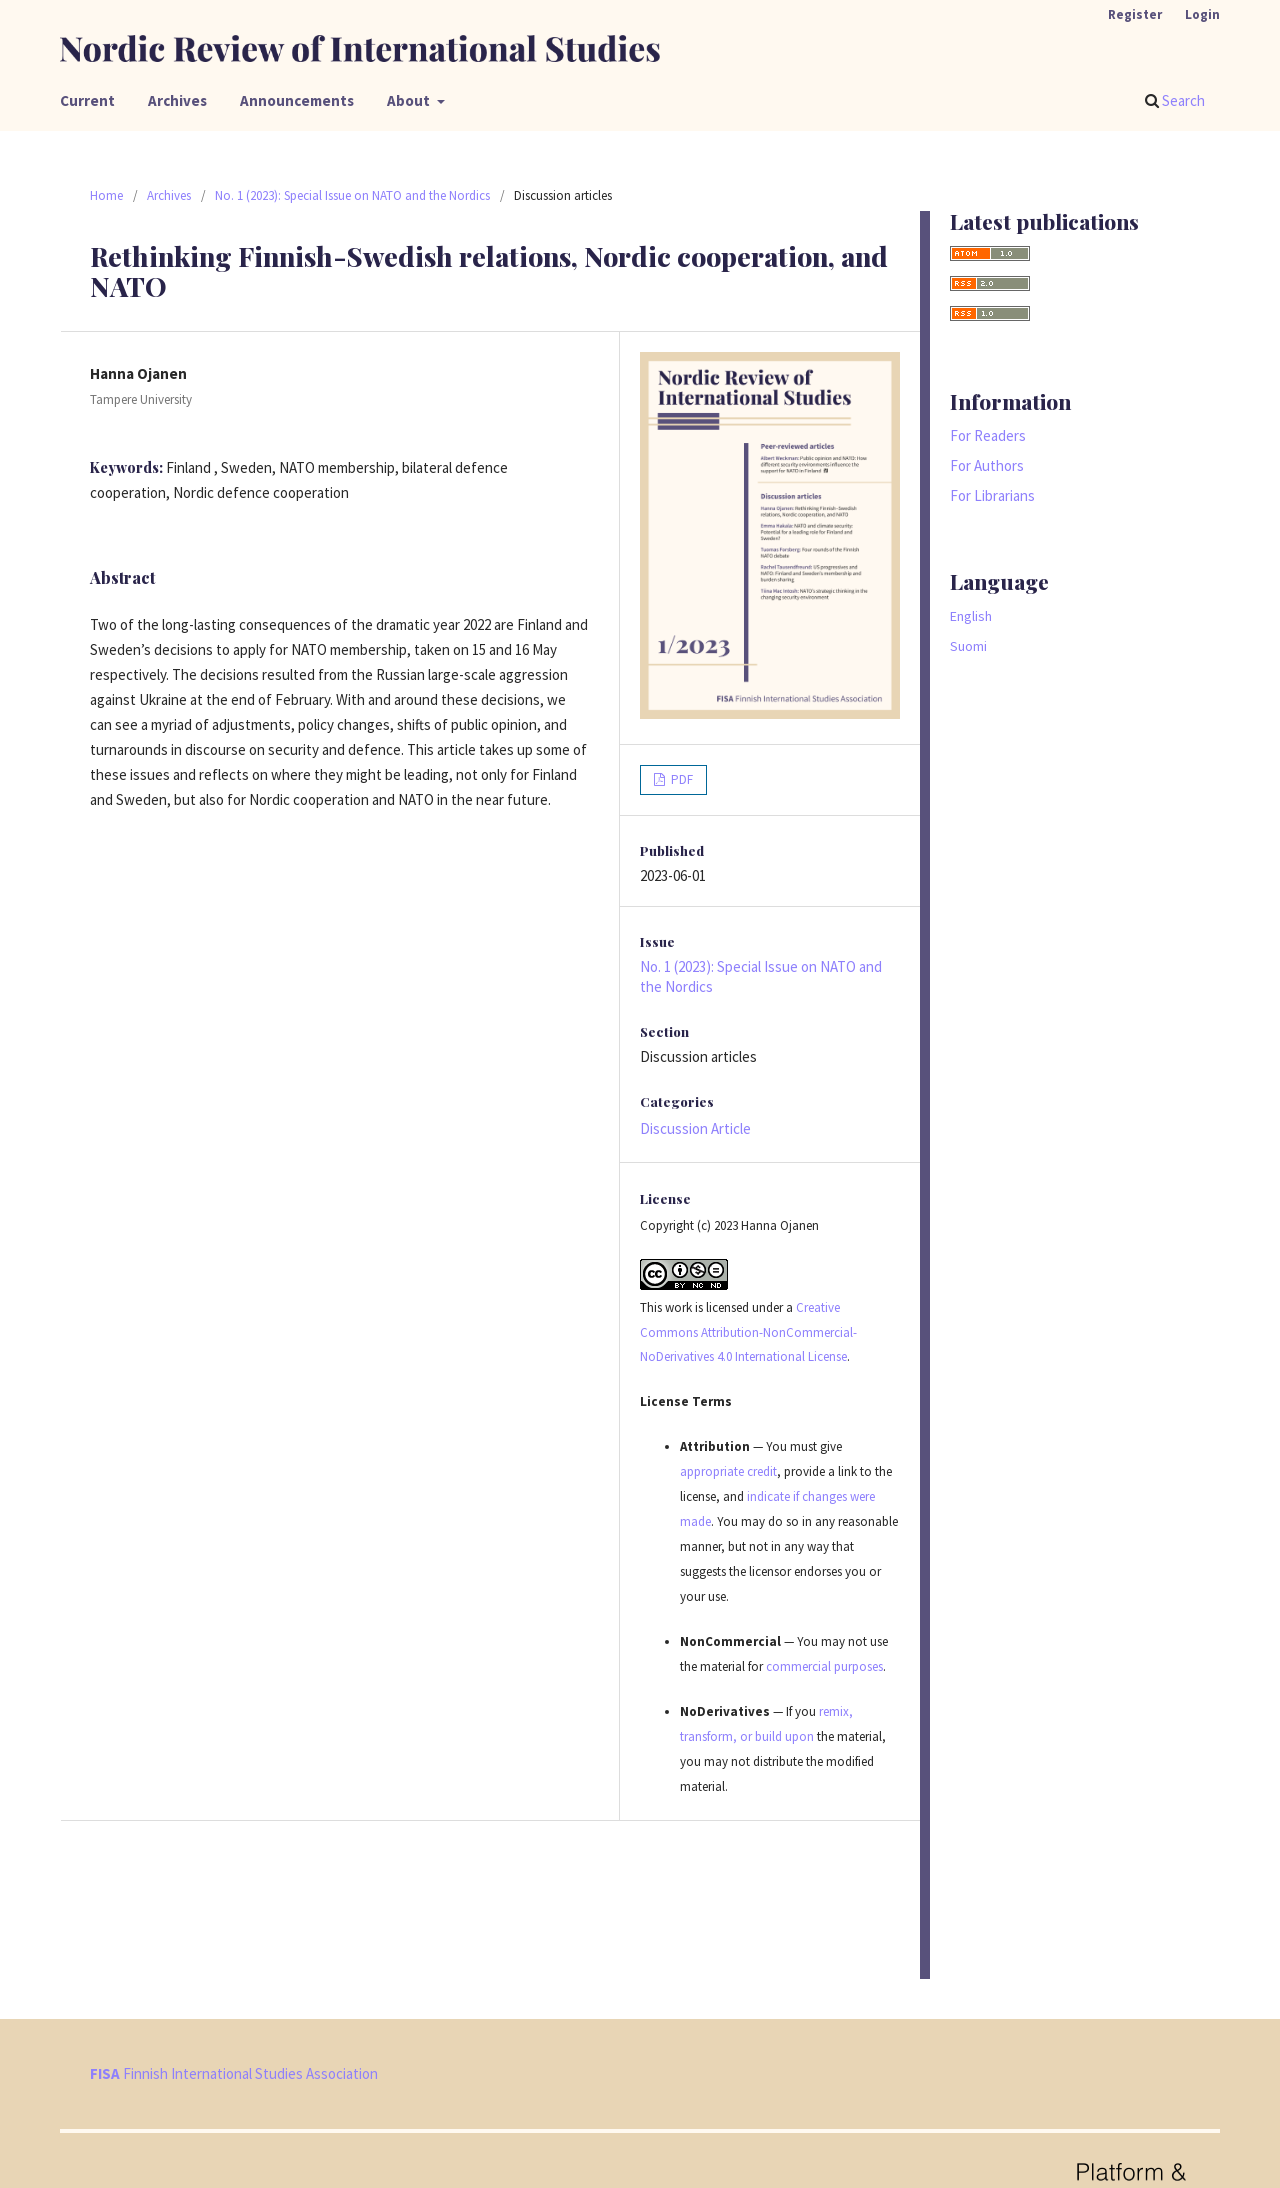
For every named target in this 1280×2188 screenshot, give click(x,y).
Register (1135, 14)
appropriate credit (728, 1471)
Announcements (297, 100)
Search (1175, 100)
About (410, 100)
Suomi (968, 646)
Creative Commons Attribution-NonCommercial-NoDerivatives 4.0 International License (748, 1332)
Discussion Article (695, 1128)
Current (87, 100)
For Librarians (992, 495)
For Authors (987, 465)
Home (106, 195)
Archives (177, 100)
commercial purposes (824, 1666)
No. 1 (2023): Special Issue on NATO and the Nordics (352, 195)
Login (1202, 14)
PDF (680, 779)
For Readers (988, 435)
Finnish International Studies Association (234, 2073)
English (971, 616)
